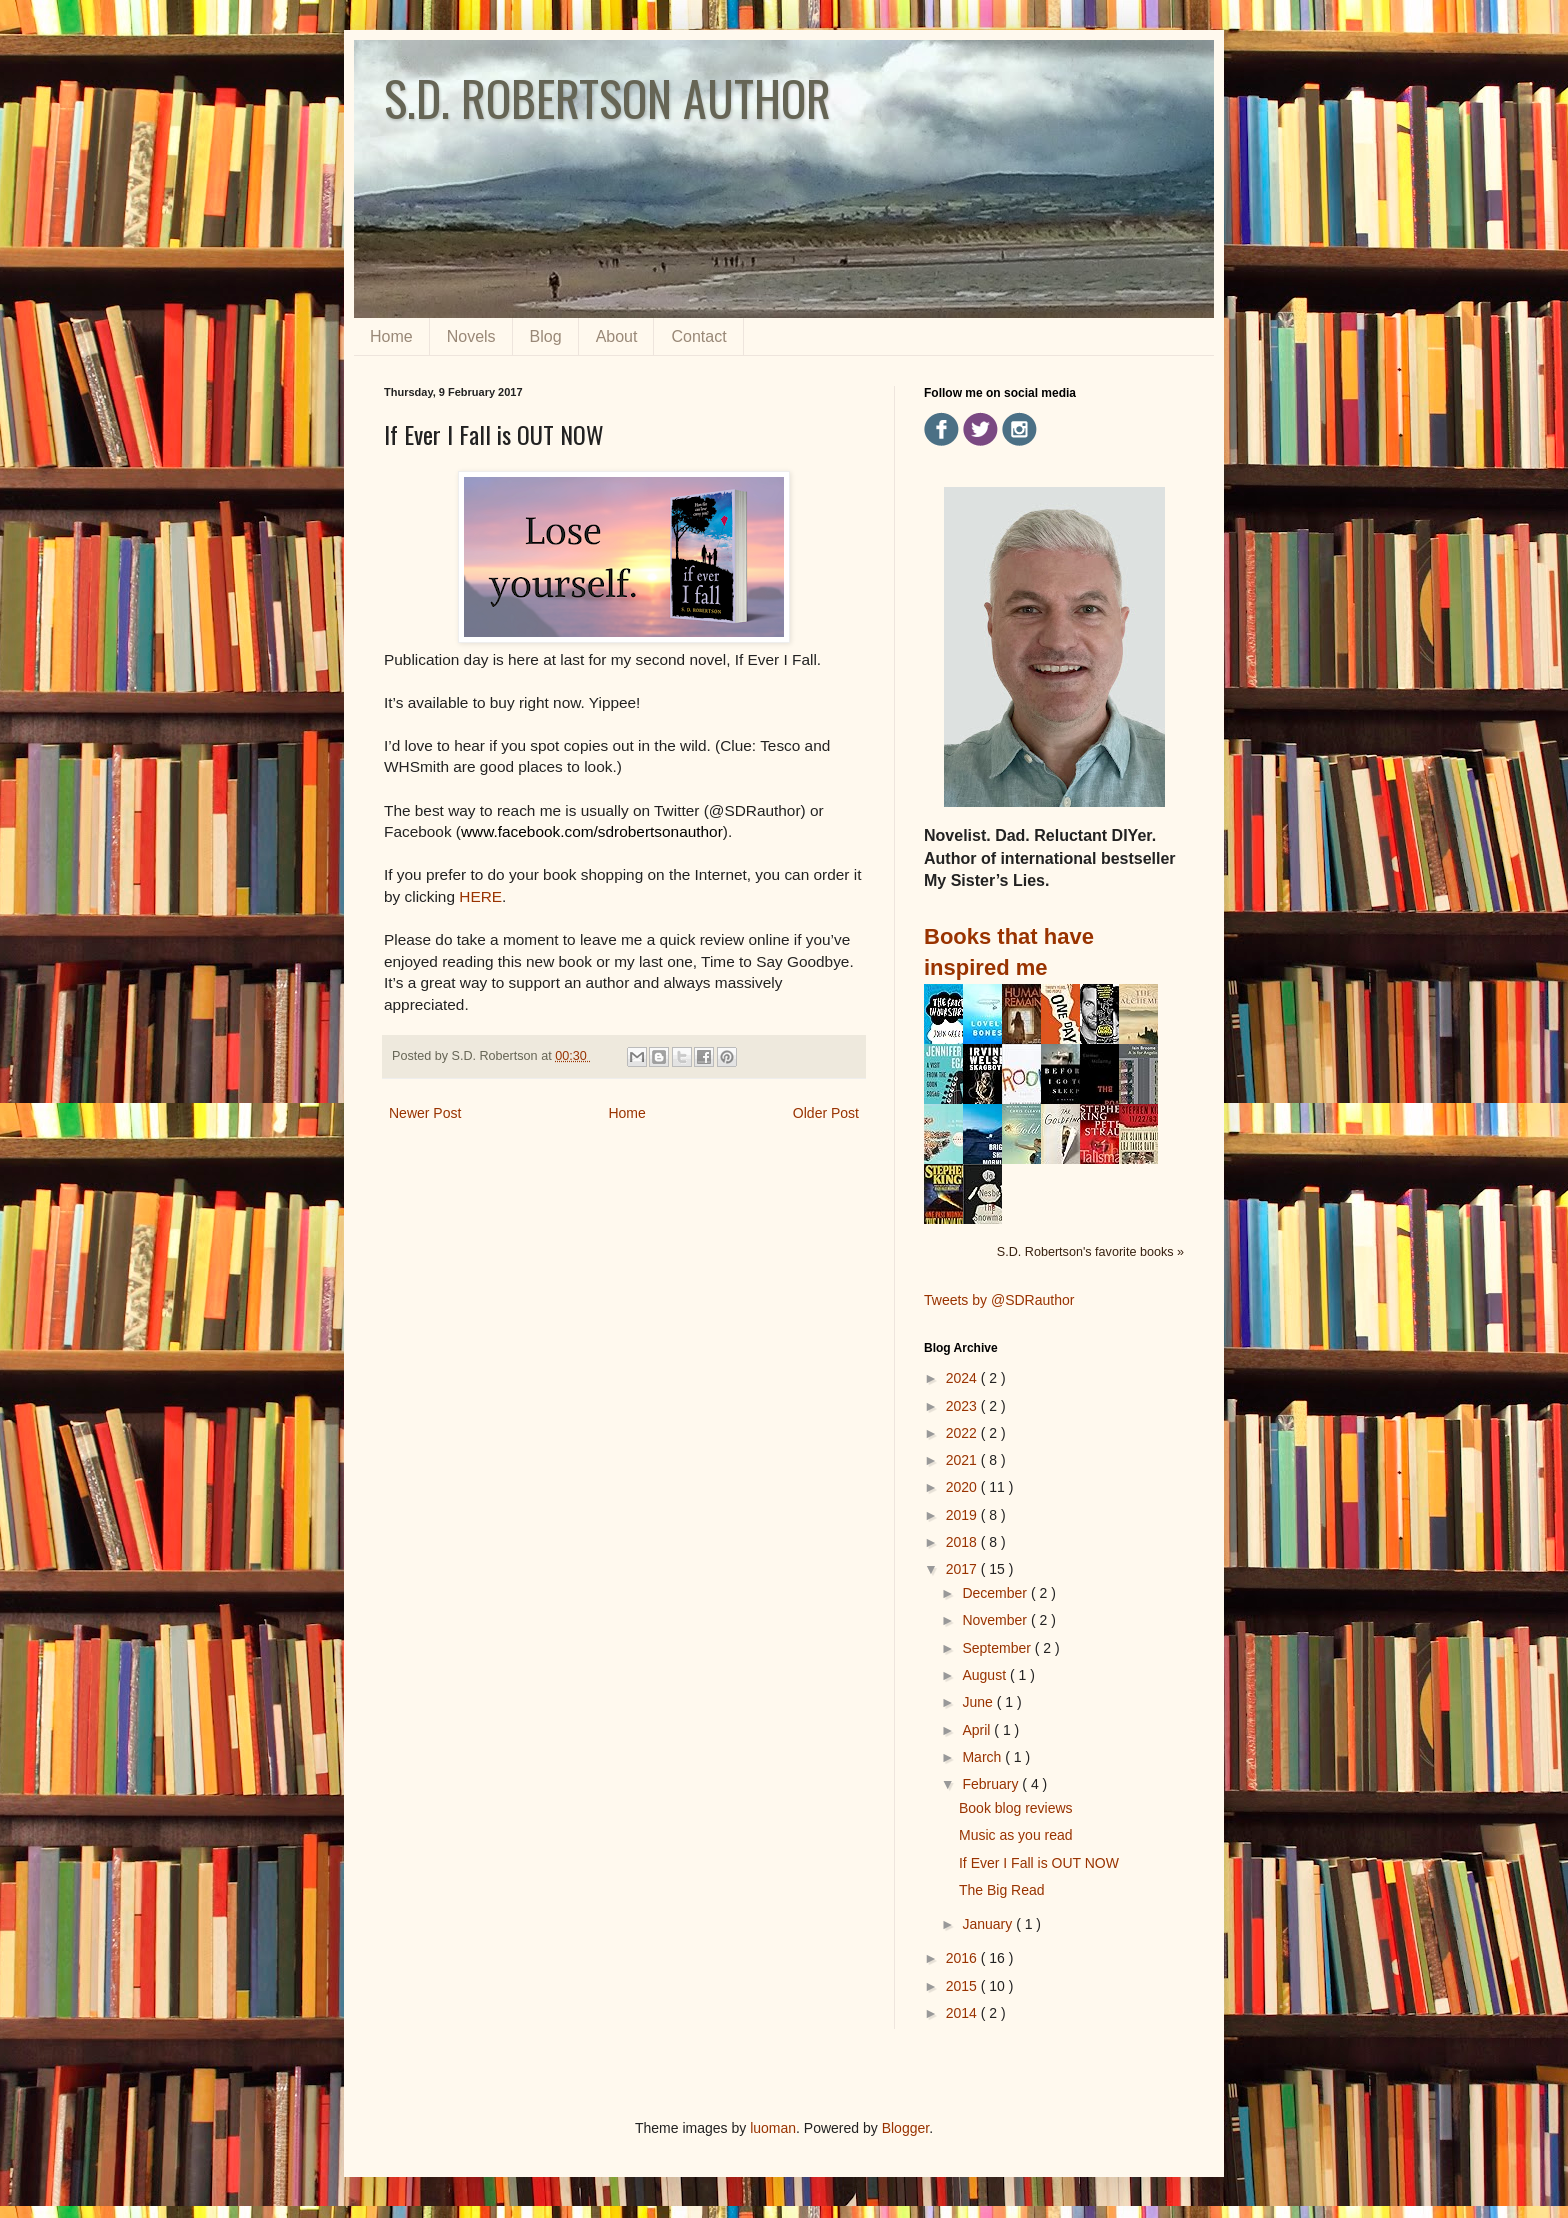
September (998, 1648)
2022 (963, 1433)
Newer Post (425, 1113)
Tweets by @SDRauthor (999, 1300)
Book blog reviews (1016, 1808)
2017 (963, 1569)
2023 (963, 1406)
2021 (963, 1460)
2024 (963, 1378)
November (996, 1620)
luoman (773, 2128)
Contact (698, 336)
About (617, 336)
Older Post (826, 1113)
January (989, 1924)
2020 (963, 1487)
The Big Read (1002, 1890)
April (978, 1730)
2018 (963, 1542)
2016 (963, 1958)
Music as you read (1016, 1835)
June (979, 1702)
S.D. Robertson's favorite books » (1090, 1252)
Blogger (905, 2128)
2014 (963, 2013)
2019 (963, 1515)
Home (391, 336)
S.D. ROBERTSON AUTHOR (607, 97)
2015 (963, 1986)
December (996, 1593)
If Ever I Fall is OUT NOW (1039, 1863)
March (983, 1757)
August (985, 1675)
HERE (480, 896)
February (992, 1784)
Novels (471, 336)
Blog (546, 336)
